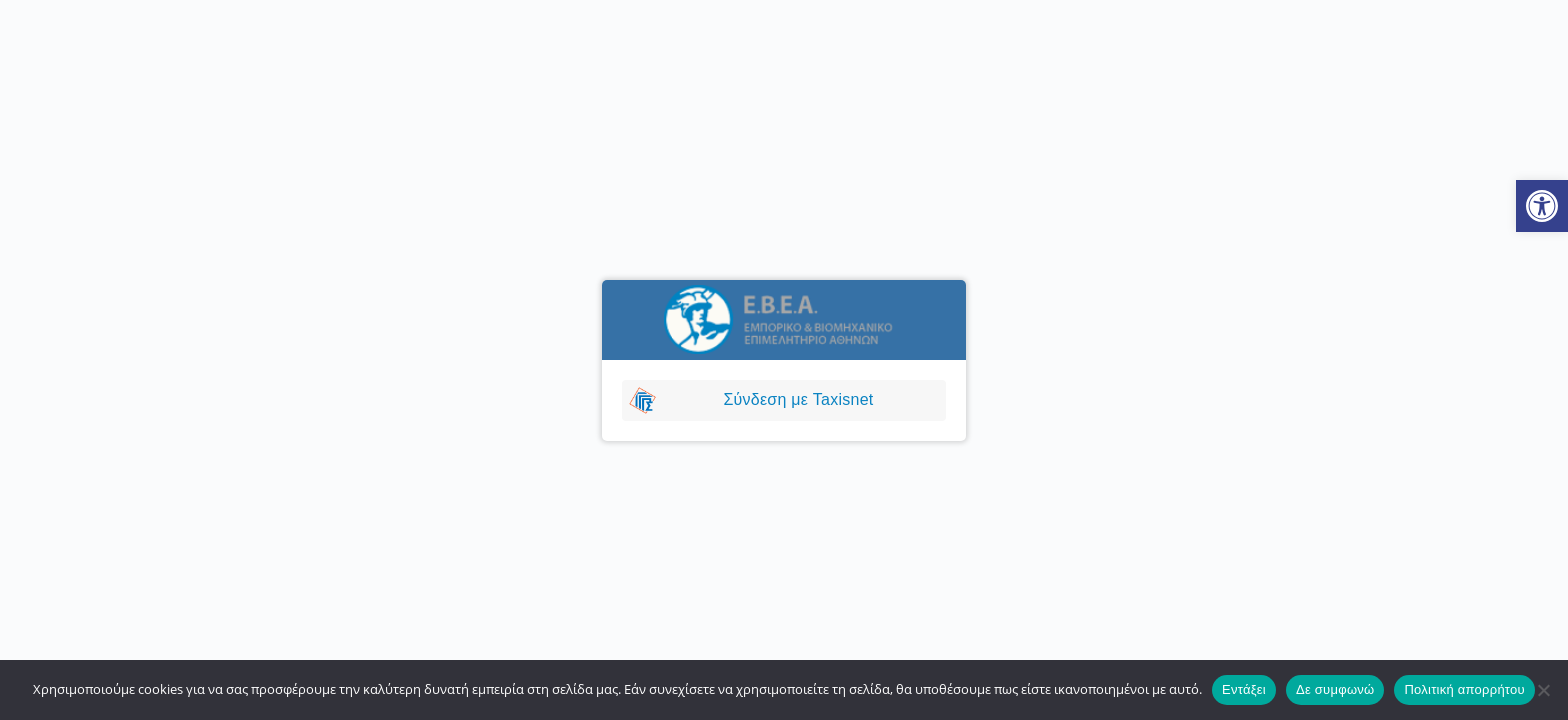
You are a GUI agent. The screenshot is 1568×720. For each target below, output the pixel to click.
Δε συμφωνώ (1335, 689)
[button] (1542, 206)
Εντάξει (1244, 689)
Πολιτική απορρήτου (1464, 689)
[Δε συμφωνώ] (1543, 690)
